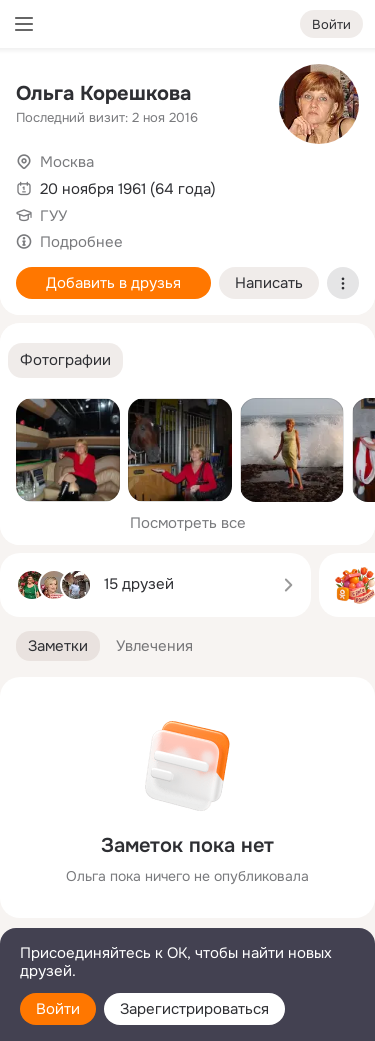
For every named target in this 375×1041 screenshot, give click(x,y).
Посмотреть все (188, 523)
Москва (67, 162)
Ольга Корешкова (103, 93)
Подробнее (81, 242)
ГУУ (53, 216)
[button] (65, 360)
